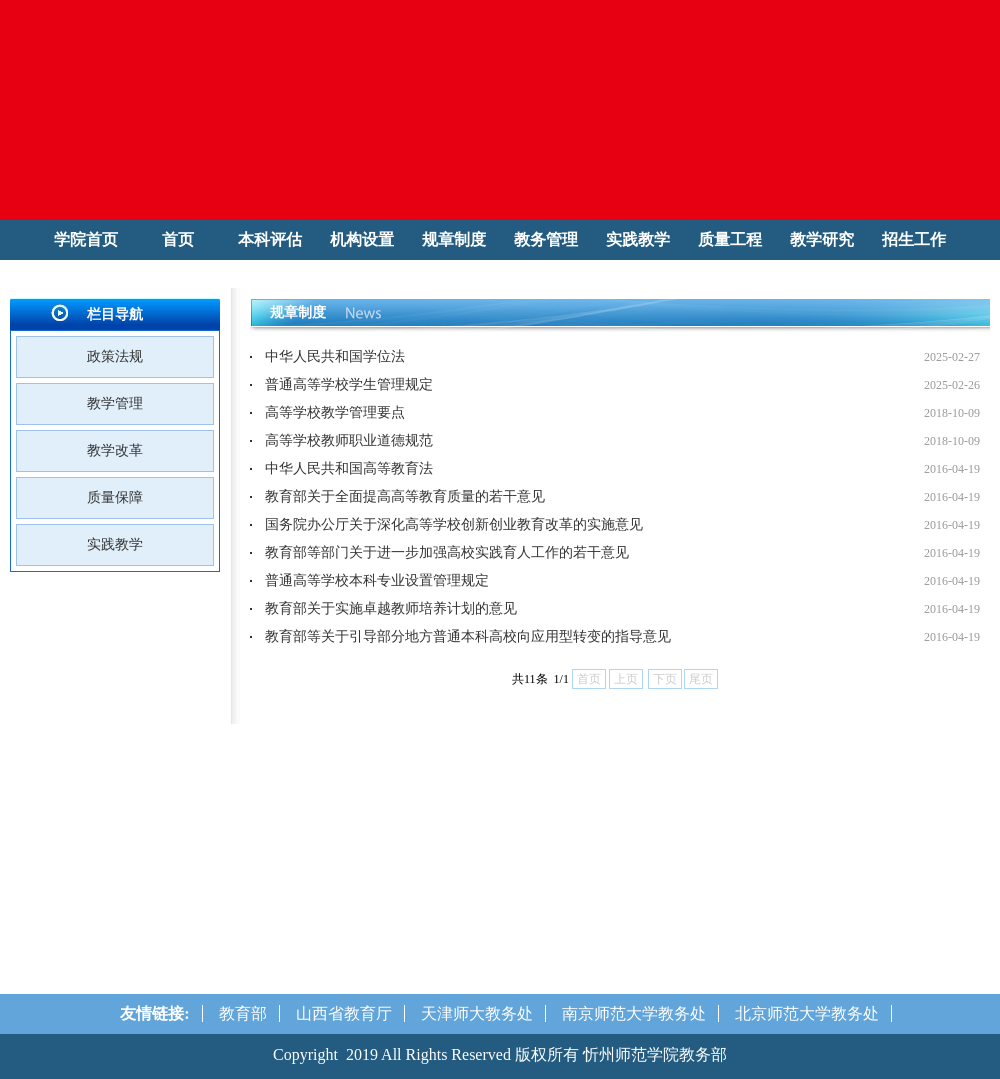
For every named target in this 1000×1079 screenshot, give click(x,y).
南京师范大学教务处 (634, 1013)
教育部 (243, 1013)
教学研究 (822, 239)
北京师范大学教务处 (807, 1013)
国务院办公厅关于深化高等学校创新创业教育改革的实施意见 (454, 524)
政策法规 (115, 356)
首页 (178, 239)
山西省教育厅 (344, 1013)
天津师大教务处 (477, 1013)
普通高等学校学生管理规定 (349, 384)
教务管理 (546, 239)
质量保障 (115, 497)
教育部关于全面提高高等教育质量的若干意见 (405, 496)
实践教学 (638, 239)
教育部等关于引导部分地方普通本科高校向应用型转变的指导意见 (468, 636)
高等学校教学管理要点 (335, 412)
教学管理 (115, 403)
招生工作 (914, 239)
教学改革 (115, 450)
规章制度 (454, 239)
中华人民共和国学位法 (335, 356)
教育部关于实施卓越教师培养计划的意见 (391, 608)
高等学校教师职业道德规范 (349, 440)
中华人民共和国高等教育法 (349, 468)
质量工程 (730, 239)
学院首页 (86, 239)
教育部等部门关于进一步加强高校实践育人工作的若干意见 (447, 552)
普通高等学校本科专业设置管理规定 (377, 580)
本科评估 (270, 239)
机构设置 (362, 239)
